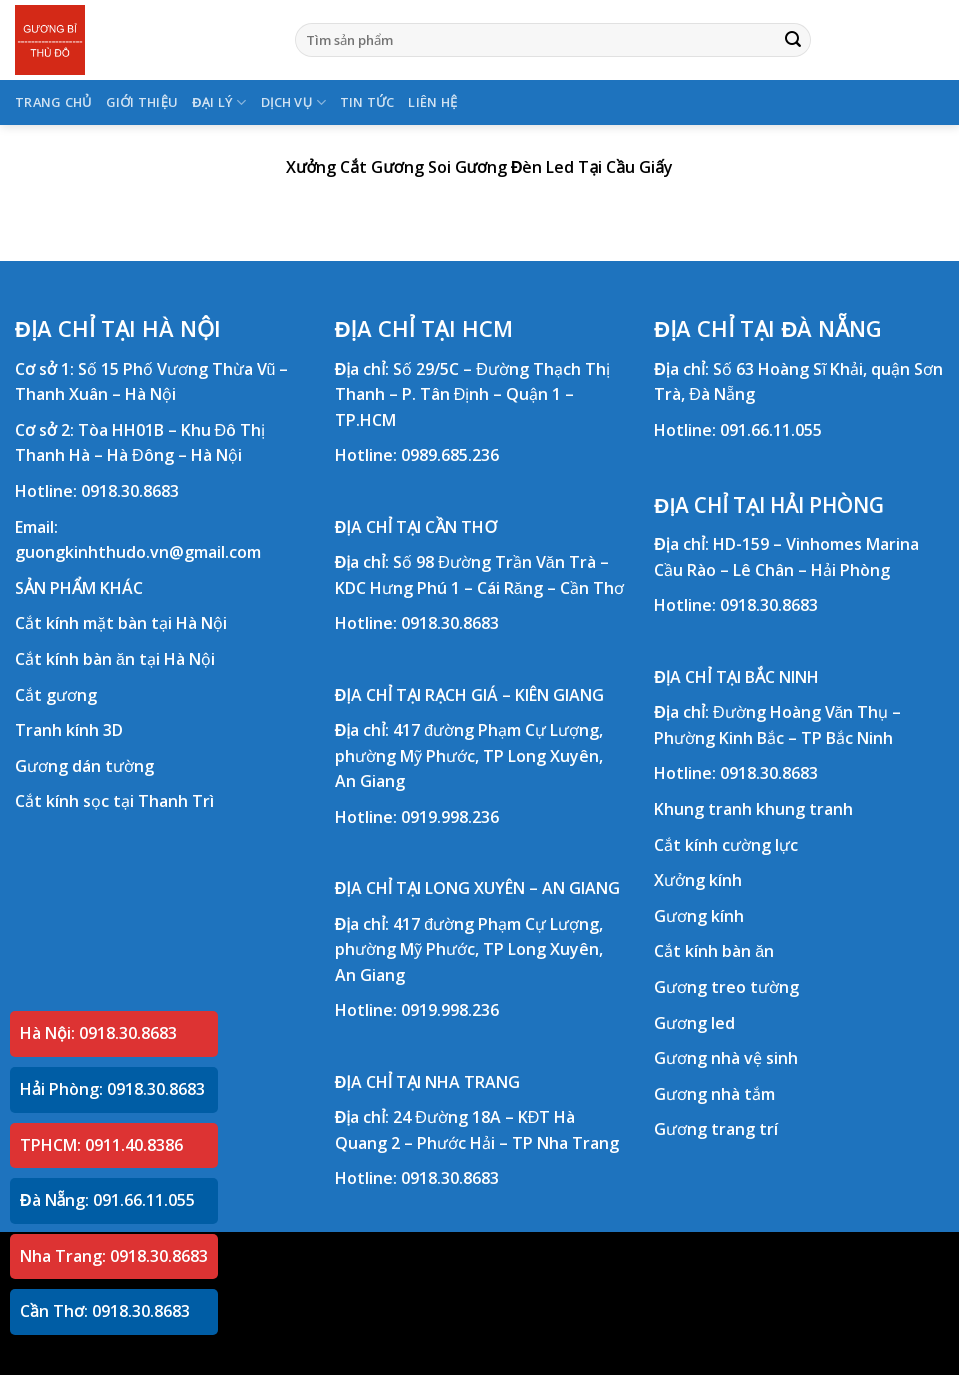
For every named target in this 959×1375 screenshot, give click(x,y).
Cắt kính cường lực (726, 845)
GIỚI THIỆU (142, 102)
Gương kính (699, 916)
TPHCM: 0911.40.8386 (101, 1145)
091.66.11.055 (771, 430)
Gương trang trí (716, 1129)
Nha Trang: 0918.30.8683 (114, 1256)
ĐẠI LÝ (219, 102)
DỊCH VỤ (293, 102)
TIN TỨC (367, 102)
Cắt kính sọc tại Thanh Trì (114, 801)
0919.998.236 (450, 817)
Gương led (694, 1023)
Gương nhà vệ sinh (726, 1058)
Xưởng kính (698, 880)
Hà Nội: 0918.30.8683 (98, 1033)
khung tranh (804, 809)
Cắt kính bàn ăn (714, 951)
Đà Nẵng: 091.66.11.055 (107, 1200)
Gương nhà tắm (714, 1094)
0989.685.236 (450, 455)
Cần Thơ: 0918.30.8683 (105, 1311)
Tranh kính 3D (69, 730)
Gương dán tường (84, 766)
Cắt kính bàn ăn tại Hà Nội (115, 659)
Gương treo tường (726, 987)
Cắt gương (56, 695)
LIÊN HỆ (432, 102)
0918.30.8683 (130, 491)
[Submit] (793, 40)
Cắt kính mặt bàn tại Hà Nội (121, 623)
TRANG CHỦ (53, 102)
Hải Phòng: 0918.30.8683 (112, 1089)
